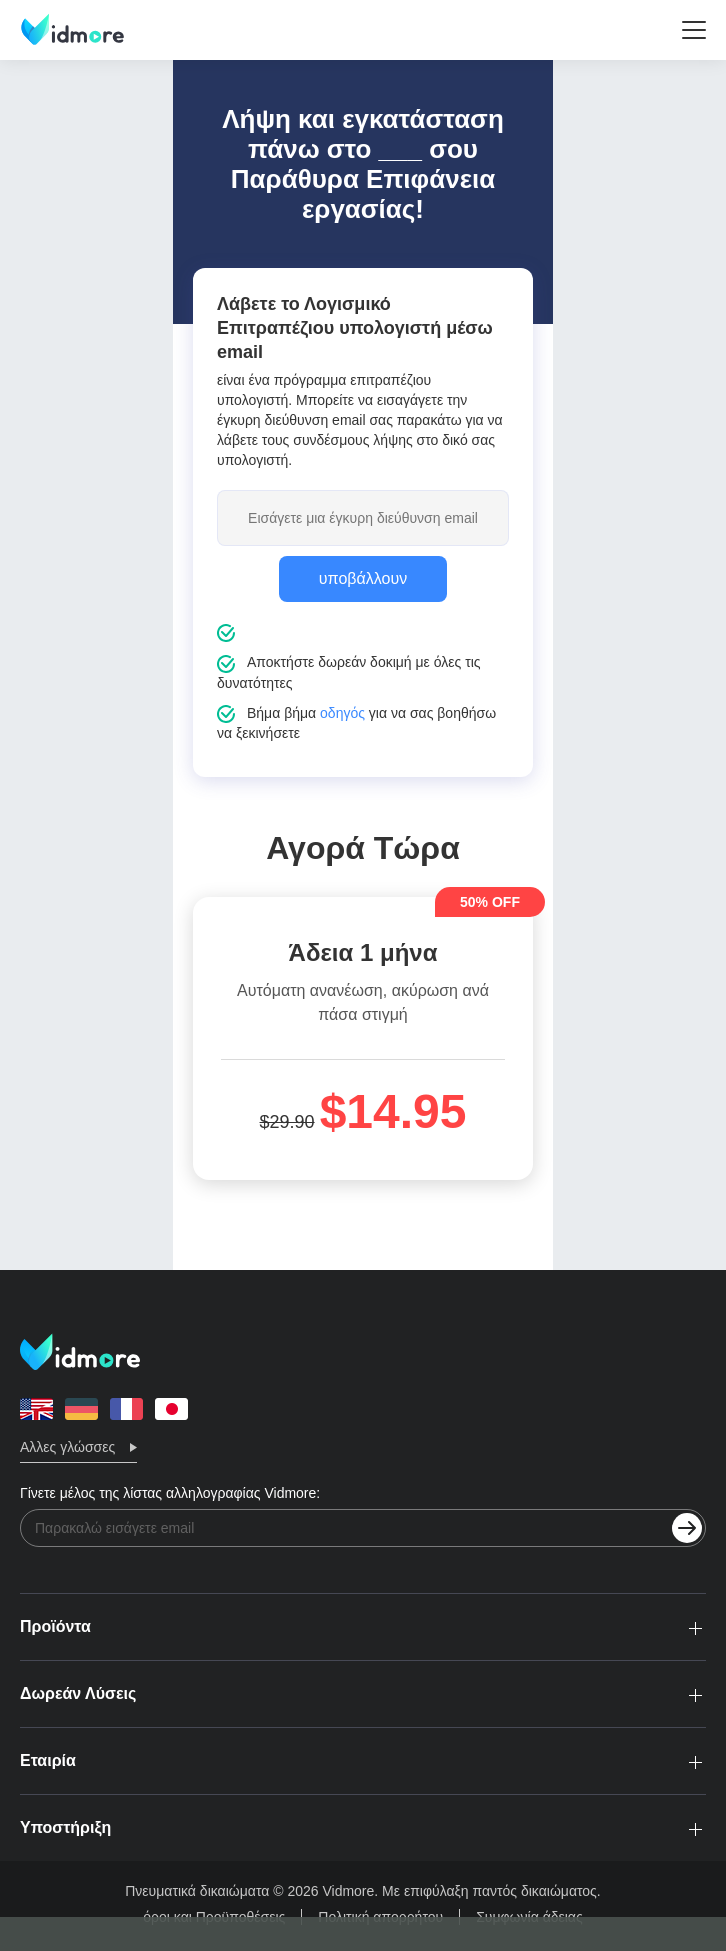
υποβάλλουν (363, 578)
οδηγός (342, 713)
